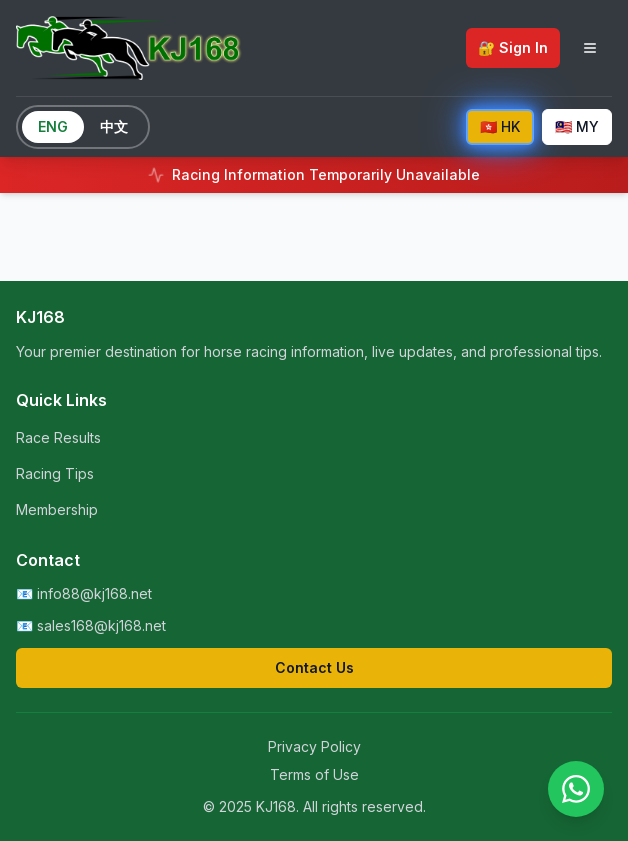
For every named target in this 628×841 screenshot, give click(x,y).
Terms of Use (314, 774)
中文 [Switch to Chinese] (114, 126)
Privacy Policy (314, 746)
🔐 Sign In (513, 47)
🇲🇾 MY (577, 126)
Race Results (58, 437)
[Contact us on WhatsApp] (576, 789)
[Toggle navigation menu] (590, 48)
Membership (57, 509)
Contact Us (314, 667)
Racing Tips (55, 473)
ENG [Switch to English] (53, 126)
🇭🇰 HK (500, 126)
